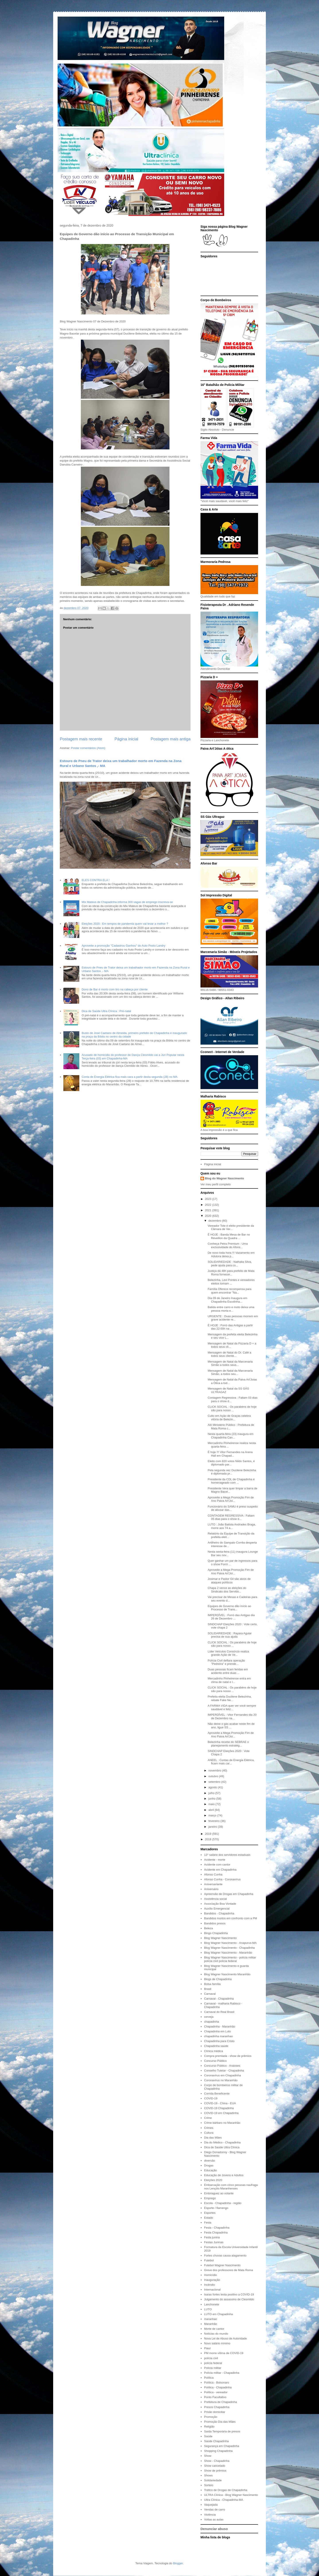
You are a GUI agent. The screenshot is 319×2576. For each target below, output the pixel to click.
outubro (213, 1776)
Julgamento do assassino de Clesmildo (229, 2299)
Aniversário (211, 1889)
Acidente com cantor (217, 1864)
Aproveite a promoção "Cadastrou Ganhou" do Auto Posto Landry (123, 945)
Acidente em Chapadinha (220, 1869)
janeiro (213, 1826)
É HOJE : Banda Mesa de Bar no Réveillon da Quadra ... (229, 1236)
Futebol (209, 2260)
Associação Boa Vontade (220, 1903)
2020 (208, 1215)
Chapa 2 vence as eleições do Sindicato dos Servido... (227, 1589)
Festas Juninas (213, 2242)
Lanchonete (211, 2304)
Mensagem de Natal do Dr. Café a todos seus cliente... (229, 1354)
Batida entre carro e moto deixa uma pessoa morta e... (231, 1308)
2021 (208, 1210)
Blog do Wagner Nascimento (224, 1178)
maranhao (210, 2319)
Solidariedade (213, 2480)
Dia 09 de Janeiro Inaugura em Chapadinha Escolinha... (227, 1299)
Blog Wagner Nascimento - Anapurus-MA (230, 1943)
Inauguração (212, 2279)
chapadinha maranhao (218, 2036)
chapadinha (211, 2021)
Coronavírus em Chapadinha (222, 2075)
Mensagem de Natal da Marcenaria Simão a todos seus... (230, 1363)
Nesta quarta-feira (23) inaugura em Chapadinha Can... (230, 1435)
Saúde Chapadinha (216, 2441)
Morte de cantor (214, 2328)
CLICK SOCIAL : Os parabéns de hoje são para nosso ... (232, 1408)
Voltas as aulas (213, 2519)
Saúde (208, 2436)
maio (212, 1804)
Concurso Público (215, 2060)
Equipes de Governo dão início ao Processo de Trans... (229, 1607)
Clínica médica (213, 2051)
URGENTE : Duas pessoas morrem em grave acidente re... (233, 1318)
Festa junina (212, 2237)
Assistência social (215, 1898)
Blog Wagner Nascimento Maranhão (227, 1974)
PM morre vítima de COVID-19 (223, 2353)
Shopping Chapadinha (218, 2451)
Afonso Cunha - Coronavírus (222, 1879)
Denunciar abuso (214, 2529)
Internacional (212, 2289)
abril (211, 1810)
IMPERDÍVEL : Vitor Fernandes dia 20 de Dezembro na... (232, 1716)
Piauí (207, 2348)
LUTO (208, 2309)
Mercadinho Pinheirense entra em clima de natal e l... (229, 1680)
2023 (208, 1199)
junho (212, 1798)
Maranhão (210, 2324)
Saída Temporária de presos (222, 2431)
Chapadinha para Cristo (219, 2041)
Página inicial (126, 739)
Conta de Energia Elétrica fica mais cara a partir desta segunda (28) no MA (129, 1076)
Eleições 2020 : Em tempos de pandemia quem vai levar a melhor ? (125, 923)
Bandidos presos (215, 1923)
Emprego (210, 2198)
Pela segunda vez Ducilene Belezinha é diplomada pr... (232, 1472)
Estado (208, 2217)
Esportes (209, 2212)
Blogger (178, 2563)
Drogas (208, 2165)
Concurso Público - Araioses (222, 2065)
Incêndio (209, 2284)
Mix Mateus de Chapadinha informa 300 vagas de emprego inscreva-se (127, 902)
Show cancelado (214, 2465)
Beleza (208, 1928)
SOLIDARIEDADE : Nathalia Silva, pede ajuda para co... (230, 1263)
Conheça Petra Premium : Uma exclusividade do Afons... (228, 1245)
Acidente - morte (214, 1859)
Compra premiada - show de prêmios (227, 2056)
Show (207, 2455)
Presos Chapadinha (216, 2407)
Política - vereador (216, 2392)
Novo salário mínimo (217, 2343)
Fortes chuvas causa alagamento (225, 2255)
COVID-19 (210, 2098)
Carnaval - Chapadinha (219, 1998)
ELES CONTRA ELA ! (95, 880)
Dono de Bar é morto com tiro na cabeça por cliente (115, 989)
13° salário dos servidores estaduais (227, 1854)
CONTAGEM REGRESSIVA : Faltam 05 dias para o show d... (231, 1517)
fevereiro (214, 1821)
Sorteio (208, 2485)
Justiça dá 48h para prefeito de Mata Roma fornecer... (231, 1272)
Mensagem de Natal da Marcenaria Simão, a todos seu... (230, 1372)
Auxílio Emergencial (217, 1908)
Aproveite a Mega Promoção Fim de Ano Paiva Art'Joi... (231, 1499)
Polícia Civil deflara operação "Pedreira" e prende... (226, 1662)
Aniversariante (213, 1884)
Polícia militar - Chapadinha (221, 2372)
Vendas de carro (214, 2509)
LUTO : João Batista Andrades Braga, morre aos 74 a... (232, 1526)
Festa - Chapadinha (216, 2227)
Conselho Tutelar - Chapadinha (224, 2070)
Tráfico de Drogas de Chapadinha (225, 2490)
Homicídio (210, 2275)
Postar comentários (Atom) (88, 748)
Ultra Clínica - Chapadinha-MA (223, 2499)
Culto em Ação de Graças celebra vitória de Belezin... (229, 1417)
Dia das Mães (213, 2137)
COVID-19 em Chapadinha (221, 2113)
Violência (210, 2514)
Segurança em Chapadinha (221, 2446)
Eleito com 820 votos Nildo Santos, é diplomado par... (231, 1462)
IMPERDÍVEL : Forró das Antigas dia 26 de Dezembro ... (231, 1616)
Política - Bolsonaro (216, 2382)
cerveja (208, 2016)
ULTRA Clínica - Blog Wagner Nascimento (231, 2495)
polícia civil (211, 2358)
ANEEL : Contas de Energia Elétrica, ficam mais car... (231, 1761)
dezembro (215, 1220)
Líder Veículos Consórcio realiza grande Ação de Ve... (228, 1653)
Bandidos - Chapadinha (219, 1913)
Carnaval (210, 1993)
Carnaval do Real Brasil (219, 2012)
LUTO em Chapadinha (218, 2314)
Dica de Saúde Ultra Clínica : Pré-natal (106, 1011)
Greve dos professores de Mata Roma (228, 2270)
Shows (208, 2475)
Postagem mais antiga (171, 739)
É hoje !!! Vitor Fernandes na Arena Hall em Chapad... (230, 1453)
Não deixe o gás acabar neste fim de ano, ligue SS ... (231, 1725)
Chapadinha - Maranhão (219, 2026)
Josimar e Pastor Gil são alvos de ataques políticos (229, 1580)
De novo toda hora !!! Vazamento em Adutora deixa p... (231, 1254)
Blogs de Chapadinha (217, 1979)
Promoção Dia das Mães (219, 2421)
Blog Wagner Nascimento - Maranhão (228, 1952)
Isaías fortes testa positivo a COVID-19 (229, 2294)
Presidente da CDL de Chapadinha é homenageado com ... (231, 1481)
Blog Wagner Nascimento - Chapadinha (229, 1947)
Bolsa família (212, 1984)
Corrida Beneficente (217, 2093)
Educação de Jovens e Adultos (223, 2175)
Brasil (207, 1989)
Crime (208, 2118)
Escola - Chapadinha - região (222, 2203)
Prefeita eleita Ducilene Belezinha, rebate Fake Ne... (229, 1698)
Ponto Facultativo (215, 2397)
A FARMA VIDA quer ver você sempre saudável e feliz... (232, 1707)
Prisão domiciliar (214, 2412)
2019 (208, 1833)
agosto (213, 1787)
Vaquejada (211, 2504)
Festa (207, 2222)
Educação (210, 2170)
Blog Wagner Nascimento (220, 1938)
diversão (209, 2160)
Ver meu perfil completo (215, 1184)
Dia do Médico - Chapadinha (222, 2142)
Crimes (208, 2127)
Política (209, 2377)
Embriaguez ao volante (218, 2193)
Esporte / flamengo (216, 2208)
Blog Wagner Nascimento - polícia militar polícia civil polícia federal (230, 1959)
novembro (215, 1770)
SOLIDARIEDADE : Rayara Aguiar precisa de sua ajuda (230, 1635)
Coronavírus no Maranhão (220, 2080)
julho (211, 1793)
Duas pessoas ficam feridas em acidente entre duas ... (228, 1671)
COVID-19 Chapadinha (219, 2108)
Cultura (208, 2132)
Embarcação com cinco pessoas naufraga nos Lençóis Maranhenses (231, 2186)
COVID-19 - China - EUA (220, 2103)
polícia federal (213, 2363)
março (212, 1815)
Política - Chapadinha (217, 2387)
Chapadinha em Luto (217, 2031)
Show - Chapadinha (216, 2460)
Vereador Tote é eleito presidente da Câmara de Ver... (231, 1227)
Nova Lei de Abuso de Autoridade (225, 2338)
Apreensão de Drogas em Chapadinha (228, 1894)
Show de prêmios (215, 2470)
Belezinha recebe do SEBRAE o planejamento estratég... (228, 1743)
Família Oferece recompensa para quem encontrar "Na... (229, 1290)
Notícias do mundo (216, 2333)
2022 (208, 1204)
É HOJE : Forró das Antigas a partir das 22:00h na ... (230, 1327)
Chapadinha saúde (216, 2046)
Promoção (210, 2416)
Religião (209, 2426)
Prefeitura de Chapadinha (220, 2402)
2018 (208, 1839)
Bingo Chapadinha (216, 1933)
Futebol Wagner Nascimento (222, 2265)
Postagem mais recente (81, 739)
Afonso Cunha (213, 1874)
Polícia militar (212, 2368)
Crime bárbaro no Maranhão (222, 2122)
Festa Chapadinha (216, 2232)
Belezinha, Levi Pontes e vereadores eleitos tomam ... (231, 1281)
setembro (214, 1781)
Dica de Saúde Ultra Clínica (221, 2147)
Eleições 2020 (213, 2180)
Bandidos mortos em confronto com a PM (230, 1918)
